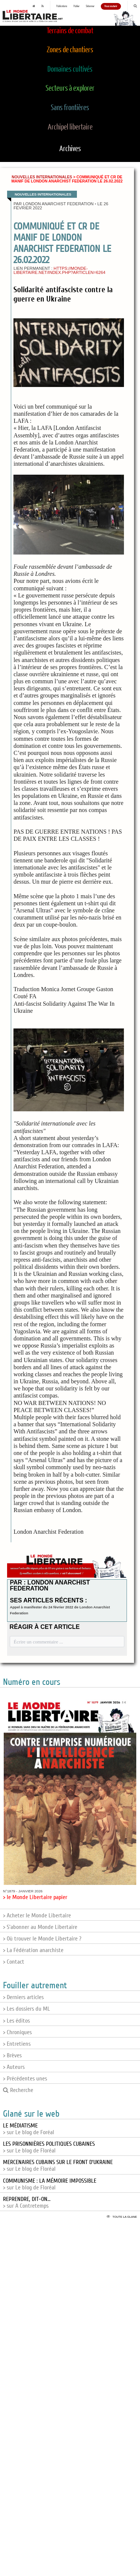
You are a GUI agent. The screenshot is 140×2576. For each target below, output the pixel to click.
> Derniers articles (23, 1997)
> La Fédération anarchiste (33, 1950)
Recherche (18, 2090)
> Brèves (12, 2055)
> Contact (13, 1961)
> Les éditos (16, 2020)
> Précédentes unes (25, 2078)
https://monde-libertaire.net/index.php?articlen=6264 (59, 270)
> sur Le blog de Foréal (28, 2129)
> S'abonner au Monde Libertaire (40, 1927)
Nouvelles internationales (42, 177)
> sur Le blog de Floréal (49, 2147)
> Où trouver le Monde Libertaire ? (42, 1938)
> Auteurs (14, 2067)
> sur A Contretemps (26, 2202)
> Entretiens (17, 2043)
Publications (61, 6)
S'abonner (90, 6)
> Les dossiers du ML (26, 2008)
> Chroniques (17, 2032)
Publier (77, 6)
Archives (70, 149)
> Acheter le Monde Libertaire (37, 1915)
